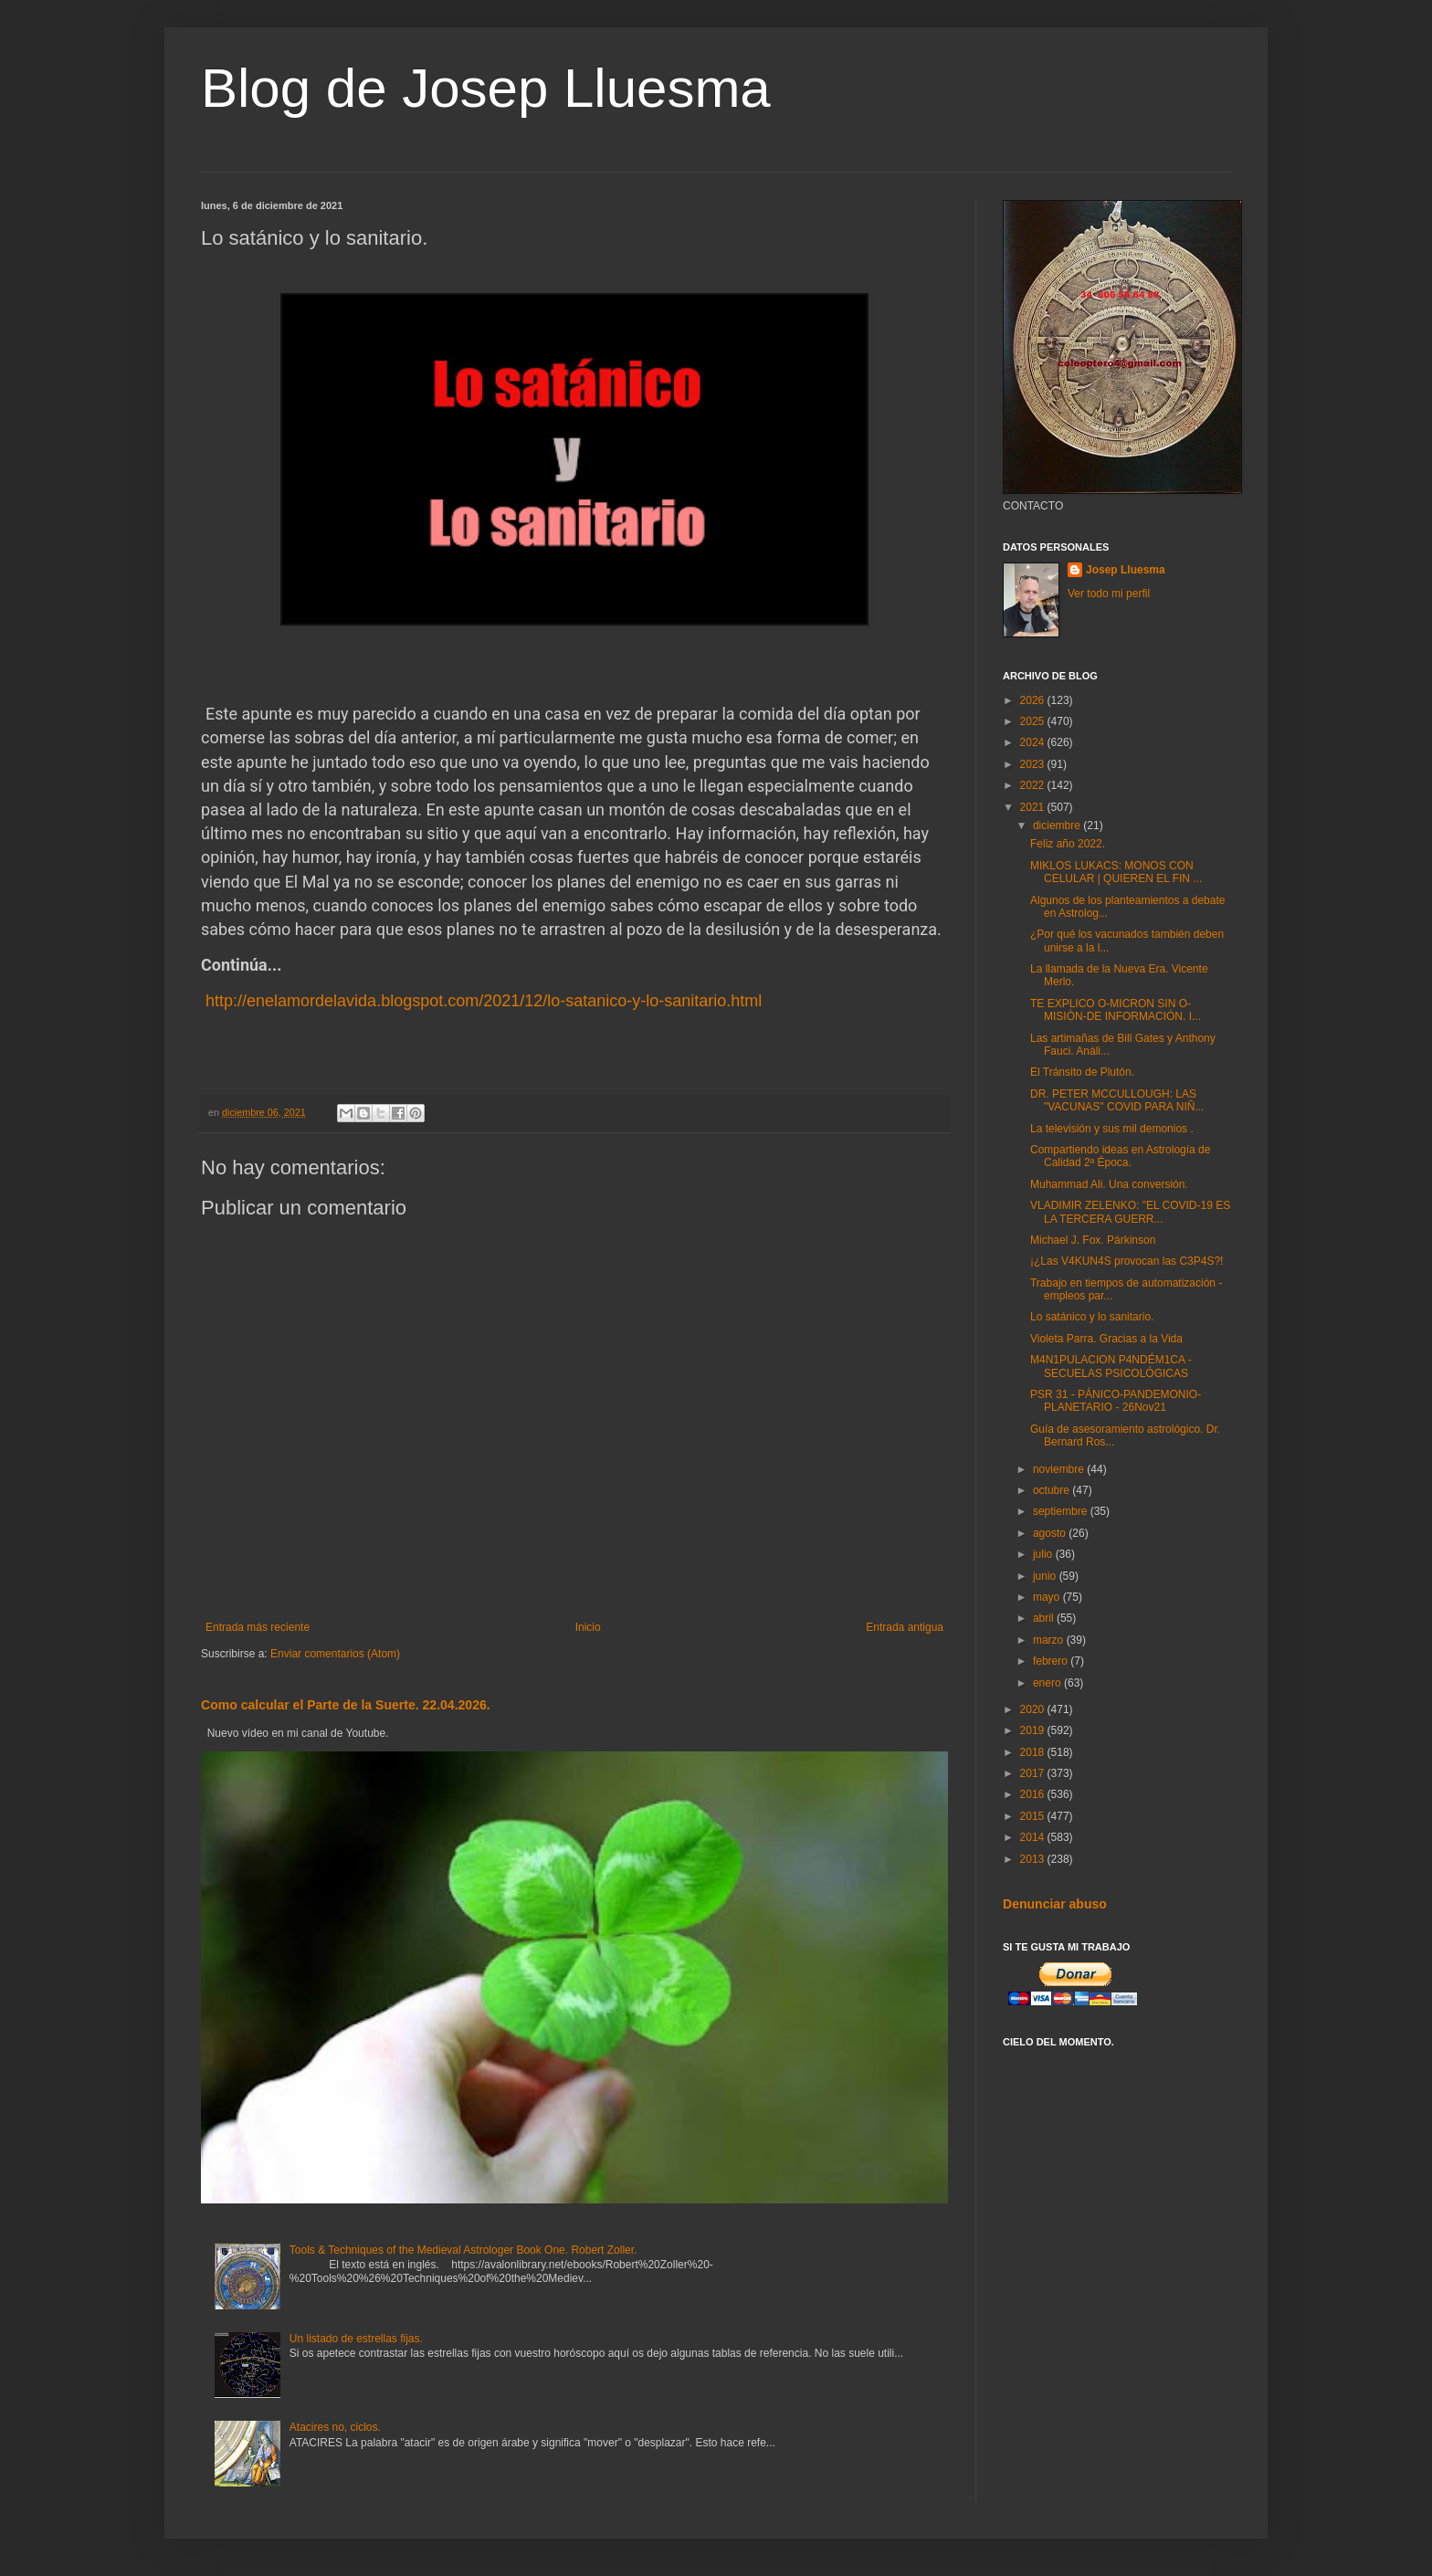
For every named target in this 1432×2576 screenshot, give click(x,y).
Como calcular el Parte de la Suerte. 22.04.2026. (345, 1705)
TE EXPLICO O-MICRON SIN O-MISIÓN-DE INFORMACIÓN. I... (1115, 1010)
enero (1048, 1683)
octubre (1052, 1490)
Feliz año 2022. (1067, 843)
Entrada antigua (904, 1627)
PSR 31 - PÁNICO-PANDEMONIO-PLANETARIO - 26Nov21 (1115, 1401)
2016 (1034, 1794)
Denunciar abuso (1055, 1904)
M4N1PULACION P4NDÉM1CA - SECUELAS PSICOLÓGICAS (1111, 1366)
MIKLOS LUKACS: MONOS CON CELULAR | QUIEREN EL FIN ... (1116, 872)
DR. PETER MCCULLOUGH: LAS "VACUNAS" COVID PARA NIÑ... (1117, 1100)
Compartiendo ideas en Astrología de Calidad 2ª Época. (1120, 1156)
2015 (1034, 1816)
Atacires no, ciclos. (335, 2427)
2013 (1034, 1859)
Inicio (588, 1627)
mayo (1048, 1597)
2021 (1034, 807)
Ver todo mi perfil (1109, 593)
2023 (1034, 764)
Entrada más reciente (257, 1627)
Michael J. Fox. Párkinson (1092, 1240)
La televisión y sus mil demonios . (1112, 1128)
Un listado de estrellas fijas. (356, 2338)
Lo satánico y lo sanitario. (1091, 1316)
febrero (1051, 1661)
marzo (1050, 1640)
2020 (1034, 1709)
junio (1046, 1576)
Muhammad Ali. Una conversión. (1109, 1184)
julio (1044, 1554)
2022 (1034, 785)
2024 (1034, 742)
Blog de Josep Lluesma (486, 88)
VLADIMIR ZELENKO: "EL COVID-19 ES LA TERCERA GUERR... (1130, 1212)
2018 (1034, 1752)
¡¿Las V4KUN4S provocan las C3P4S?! (1126, 1261)
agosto (1051, 1533)
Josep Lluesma (1125, 569)
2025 (1034, 721)
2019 (1034, 1730)
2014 (1034, 1837)
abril (1045, 1618)
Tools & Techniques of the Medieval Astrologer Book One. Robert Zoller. (463, 2250)
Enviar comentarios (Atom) (335, 1653)
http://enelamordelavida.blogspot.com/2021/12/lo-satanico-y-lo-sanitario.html (483, 1001)
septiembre (1061, 1511)
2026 (1034, 700)
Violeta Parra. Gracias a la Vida (1106, 1338)
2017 (1034, 1773)
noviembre (1060, 1469)
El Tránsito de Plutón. (1082, 1072)
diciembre (1058, 825)
